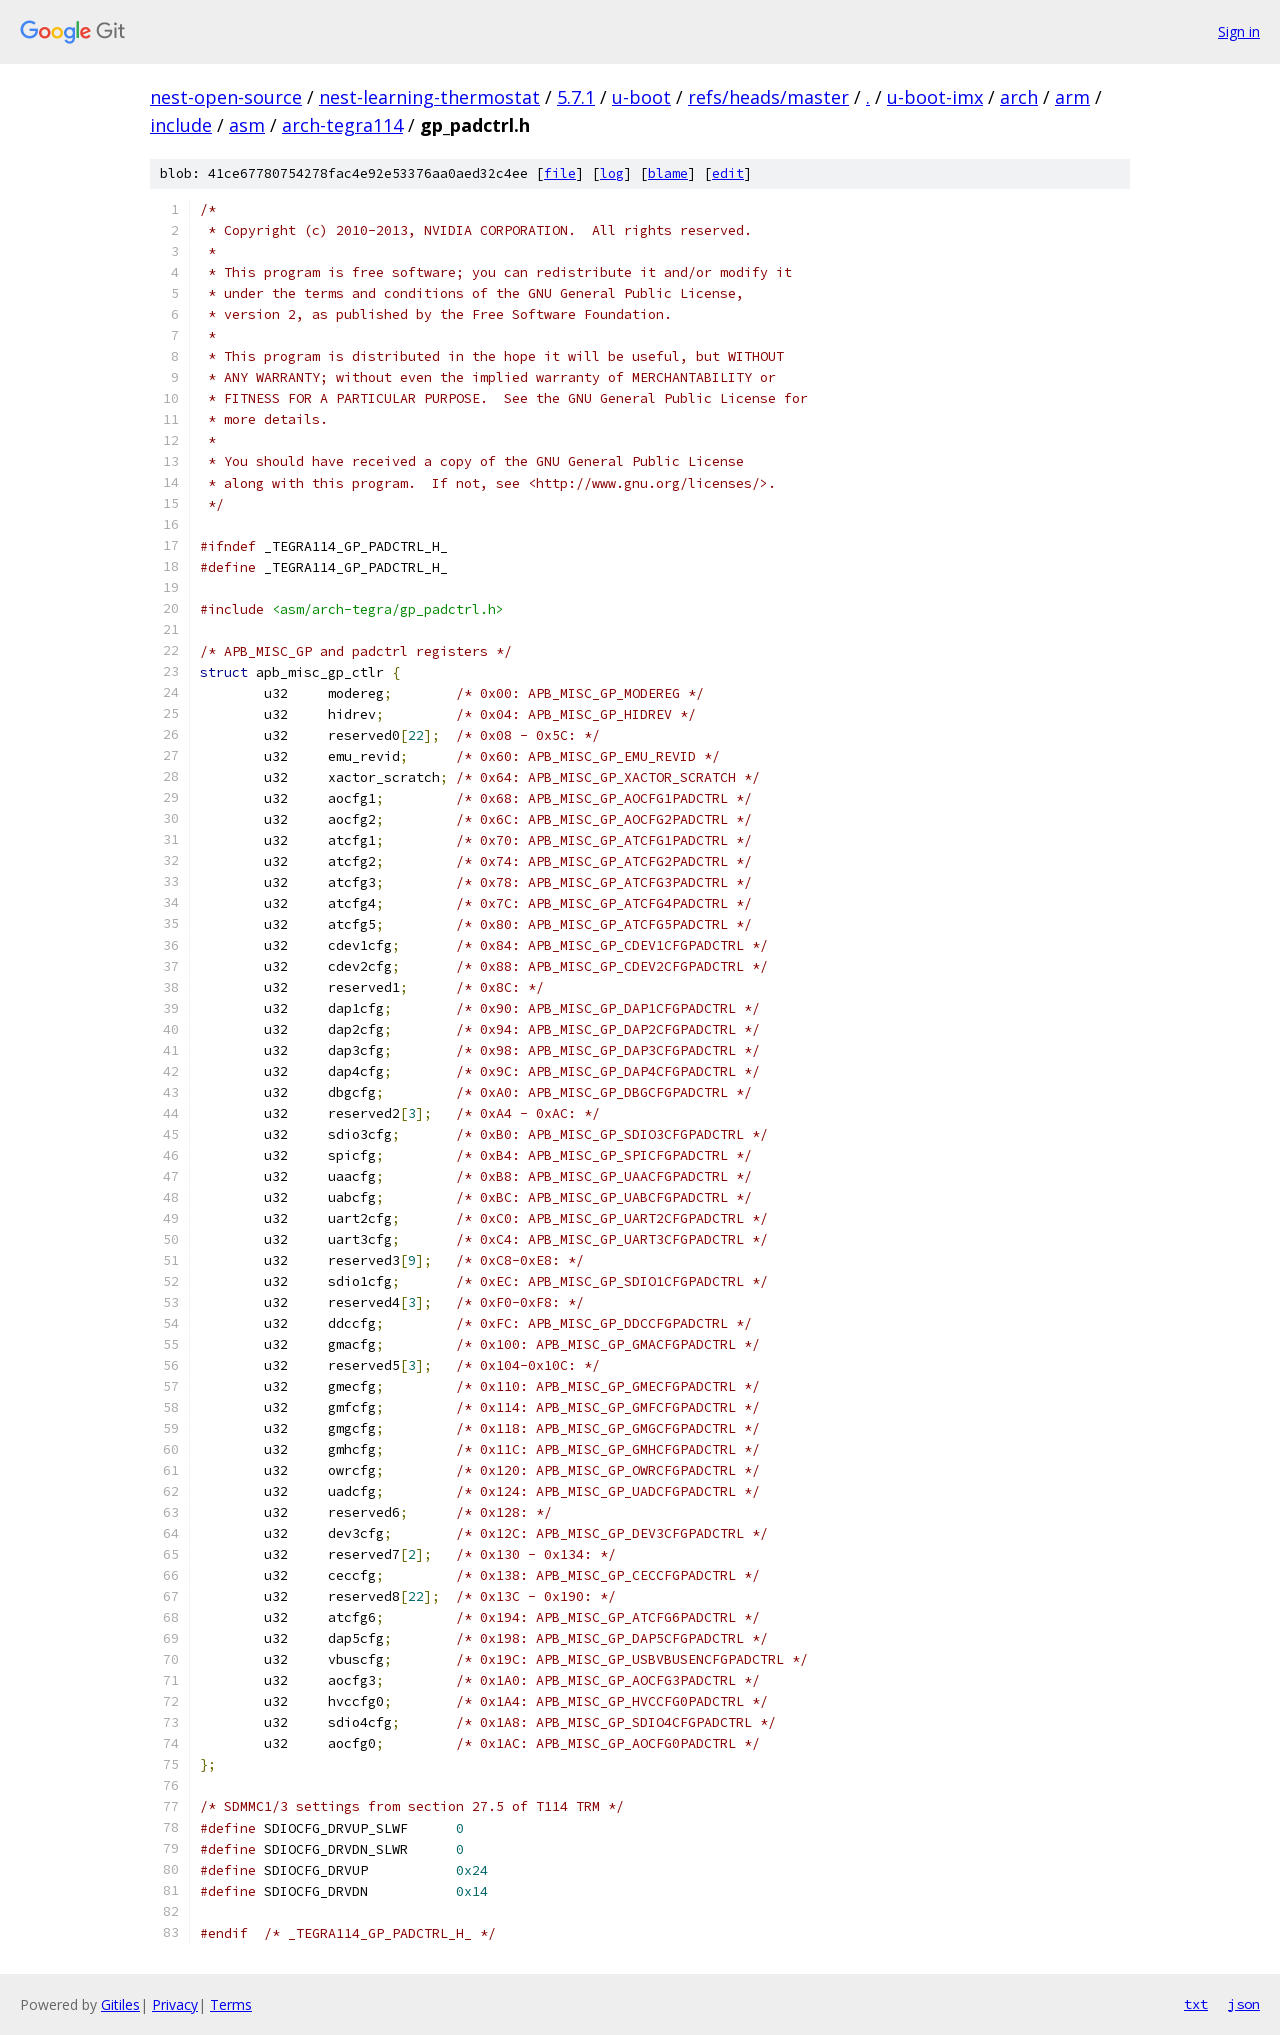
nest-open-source (226, 97)
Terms (231, 2004)
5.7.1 (576, 97)
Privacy (175, 2004)
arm (1072, 97)
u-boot (641, 97)
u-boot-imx (935, 97)
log (612, 173)
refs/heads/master (768, 97)
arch (1019, 97)
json (1244, 2004)
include (181, 125)
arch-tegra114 (342, 125)
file (560, 173)
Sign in (1239, 31)
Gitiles (120, 2004)
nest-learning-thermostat (429, 97)
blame (668, 173)
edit (728, 173)
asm (247, 125)
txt (1196, 2004)
